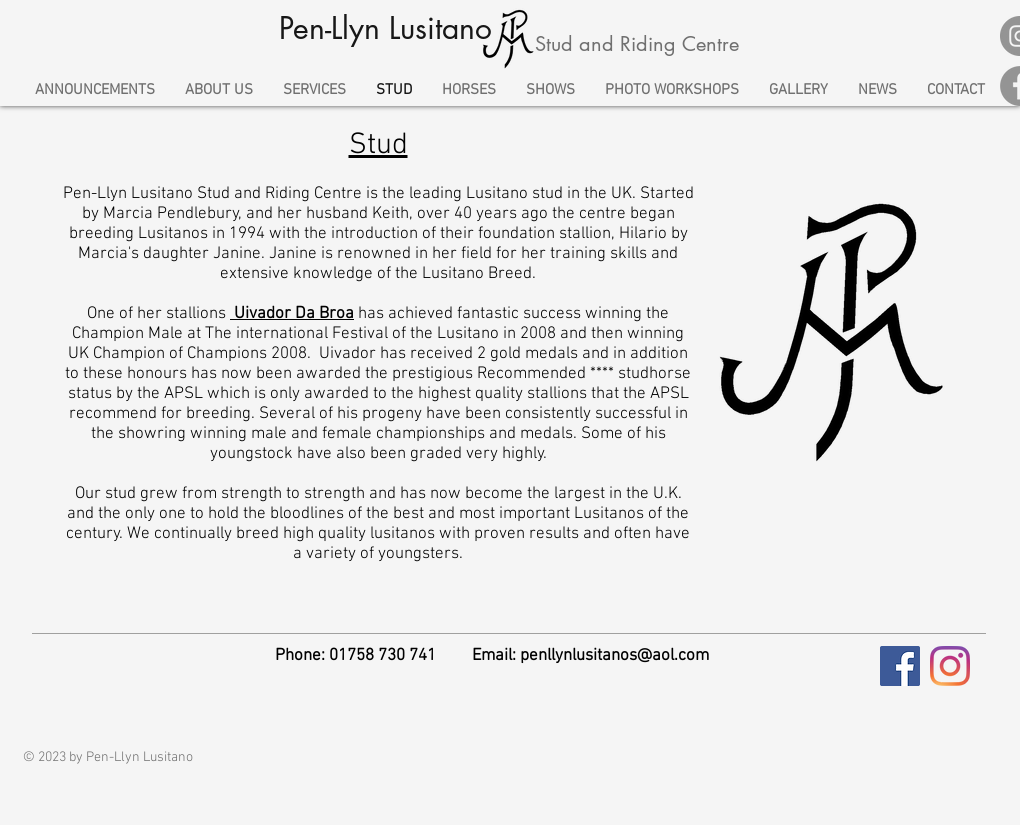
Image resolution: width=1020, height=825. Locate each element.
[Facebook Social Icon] (900, 666)
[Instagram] (950, 666)
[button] (314, 90)
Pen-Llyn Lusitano (385, 28)
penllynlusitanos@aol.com (614, 656)
